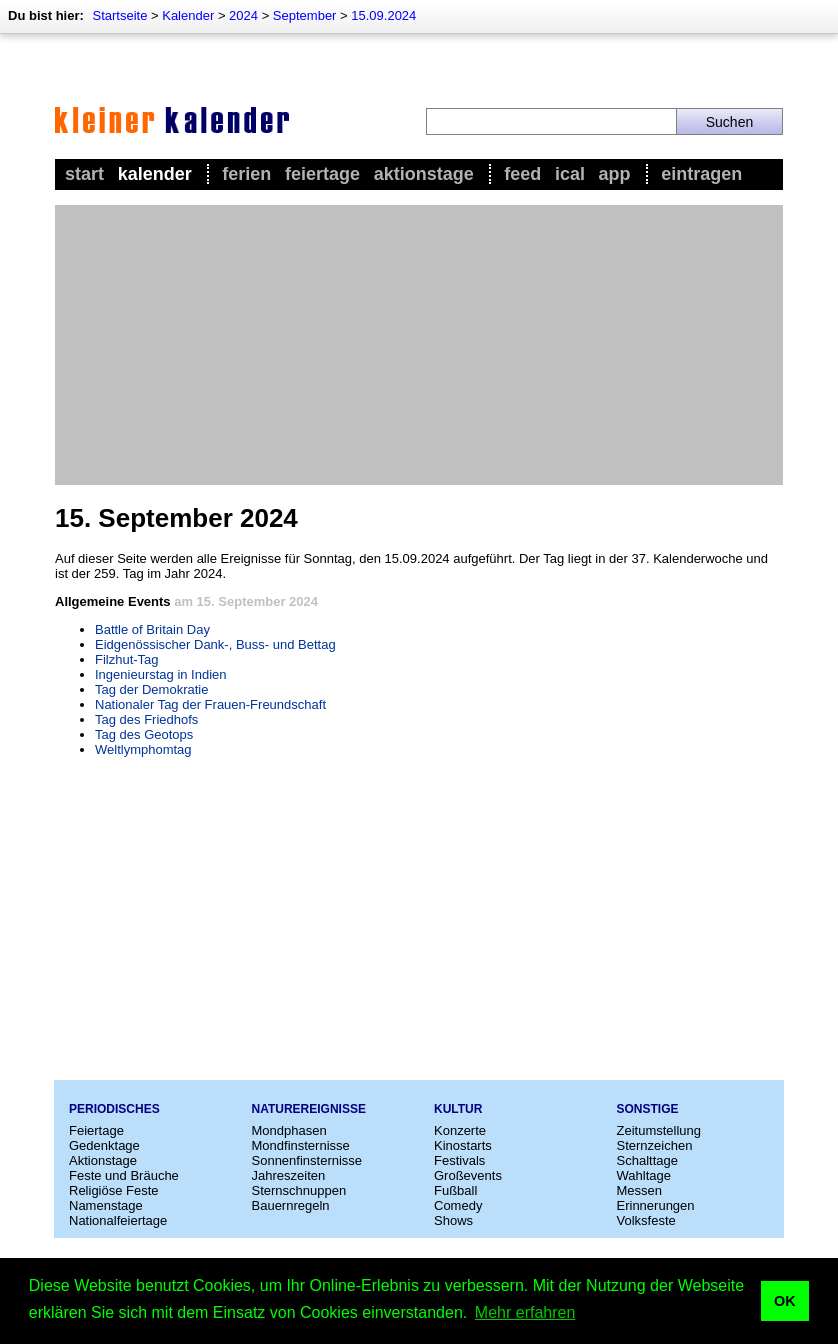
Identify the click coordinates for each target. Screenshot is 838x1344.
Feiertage (322, 174)
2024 (243, 15)
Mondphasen (289, 1130)
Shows (453, 1220)
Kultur (458, 1109)
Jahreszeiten (289, 1175)
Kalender (188, 15)
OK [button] (785, 1301)
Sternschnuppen (299, 1190)
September (305, 15)
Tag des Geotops (144, 734)
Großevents (468, 1175)
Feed (522, 174)
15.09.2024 (383, 15)
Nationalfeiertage (118, 1220)
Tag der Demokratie (151, 689)
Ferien (246, 174)
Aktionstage (424, 174)
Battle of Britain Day (152, 629)
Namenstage (106, 1205)
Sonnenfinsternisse (307, 1160)
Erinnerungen (656, 1205)
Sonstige (648, 1109)
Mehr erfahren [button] (525, 1312)
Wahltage (644, 1175)
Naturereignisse (309, 1109)
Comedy (458, 1205)
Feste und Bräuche (124, 1175)
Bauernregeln (291, 1205)
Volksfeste (646, 1220)
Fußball (455, 1190)
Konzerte (460, 1130)
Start (84, 174)
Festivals (459, 1160)
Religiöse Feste (114, 1190)
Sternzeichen (655, 1145)
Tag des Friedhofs (146, 719)
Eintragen (701, 174)
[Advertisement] (419, 345)
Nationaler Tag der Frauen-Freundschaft (210, 704)
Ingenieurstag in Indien (161, 674)
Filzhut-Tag (127, 659)
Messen (640, 1190)
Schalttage (647, 1160)
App (615, 174)
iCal (570, 174)
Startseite (119, 15)
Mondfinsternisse (301, 1145)
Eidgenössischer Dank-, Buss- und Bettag (215, 644)
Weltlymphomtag (143, 749)
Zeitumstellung (659, 1130)
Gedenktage (104, 1145)
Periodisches (114, 1109)
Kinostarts (463, 1145)
